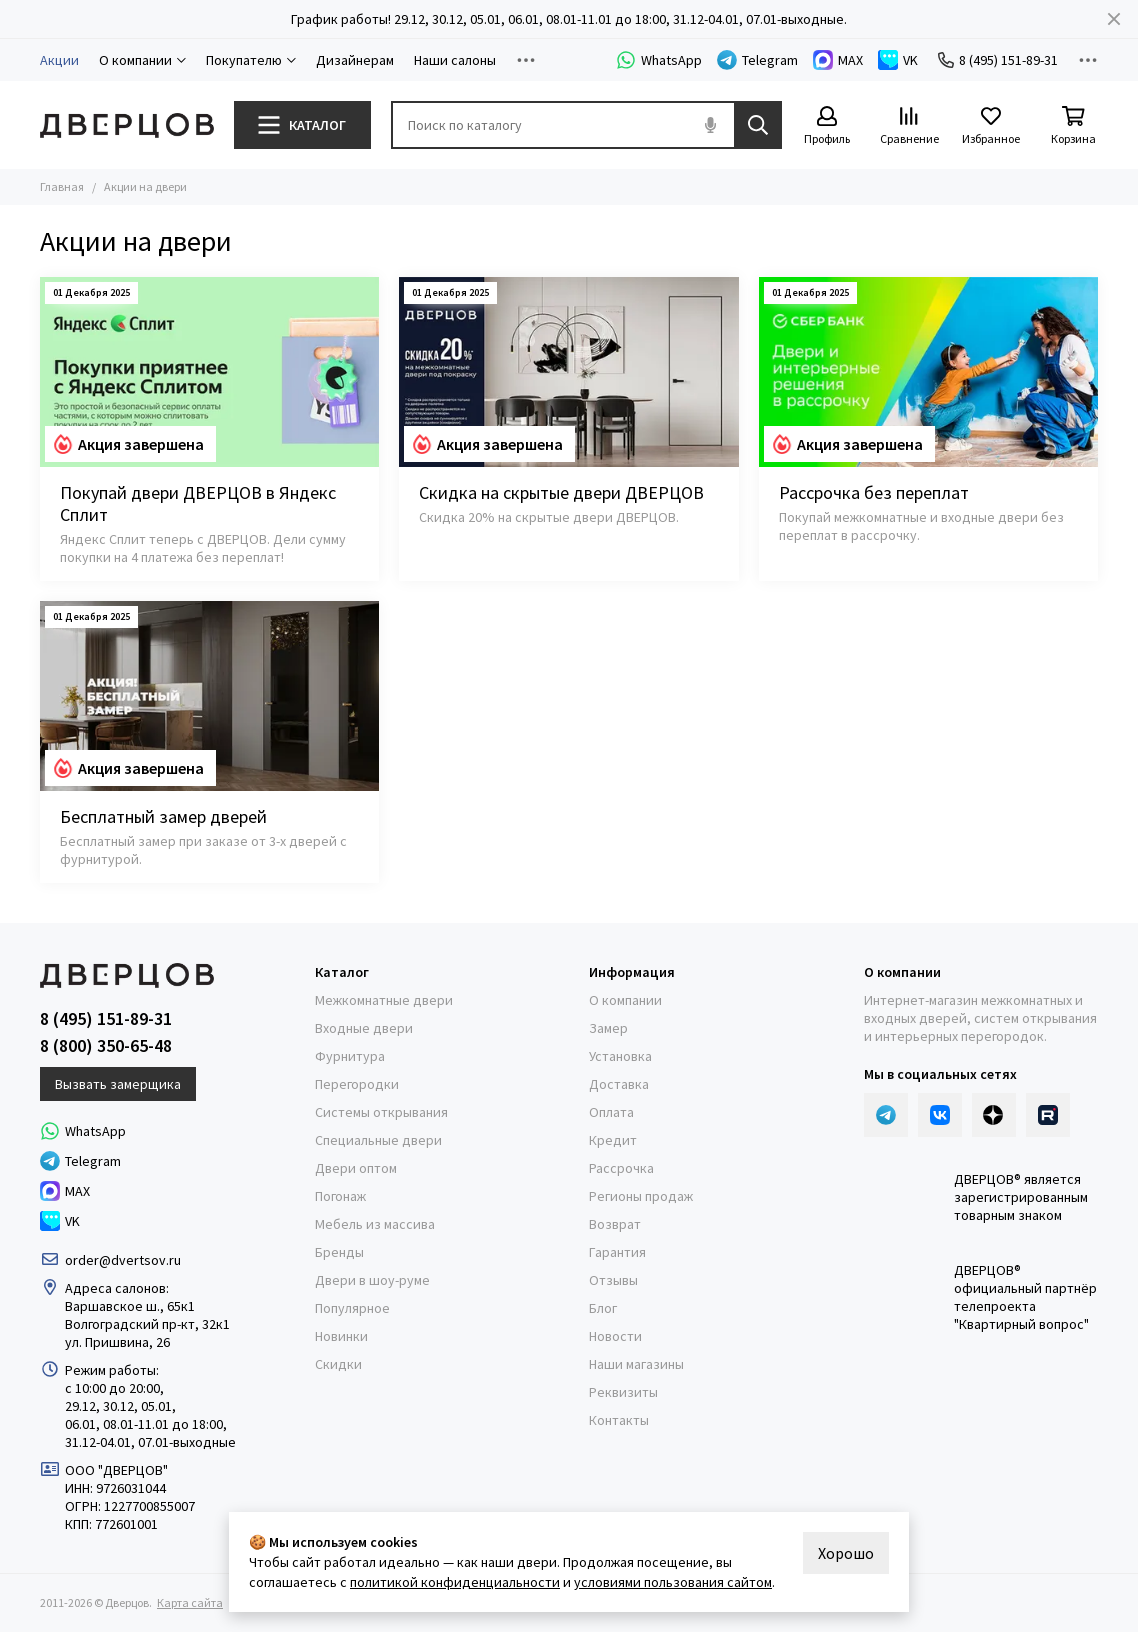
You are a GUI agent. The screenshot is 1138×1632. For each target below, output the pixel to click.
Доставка (619, 1084)
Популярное (352, 1308)
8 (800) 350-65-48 (106, 1046)
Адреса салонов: (118, 1288)
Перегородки (357, 1084)
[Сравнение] (909, 126)
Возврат (615, 1224)
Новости (615, 1336)
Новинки (341, 1336)
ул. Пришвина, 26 (117, 1342)
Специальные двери (378, 1140)
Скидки (338, 1364)
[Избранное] (991, 126)
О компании (625, 1000)
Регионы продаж (641, 1196)
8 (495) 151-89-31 (998, 60)
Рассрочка (621, 1168)
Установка (620, 1056)
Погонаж (340, 1196)
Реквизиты (623, 1392)
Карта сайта (190, 1602)
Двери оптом (356, 1168)
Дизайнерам (355, 60)
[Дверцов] (127, 125)
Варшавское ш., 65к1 (130, 1306)
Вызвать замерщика (118, 1084)
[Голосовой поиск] (710, 125)
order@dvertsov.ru (123, 1260)
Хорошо (846, 1553)
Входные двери (364, 1028)
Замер (608, 1028)
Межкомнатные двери (384, 1000)
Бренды (339, 1252)
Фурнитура (350, 1056)
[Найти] (758, 125)
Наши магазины (636, 1364)
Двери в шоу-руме (372, 1280)
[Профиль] (827, 126)
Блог (603, 1308)
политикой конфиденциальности (455, 1582)
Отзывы (613, 1280)
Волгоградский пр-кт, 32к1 (147, 1324)
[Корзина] (1073, 126)
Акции (59, 60)
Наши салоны (455, 60)
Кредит (613, 1140)
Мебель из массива (375, 1224)
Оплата (611, 1112)
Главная (62, 186)
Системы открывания (381, 1112)
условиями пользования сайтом (673, 1582)
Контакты (619, 1420)
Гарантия (617, 1252)
